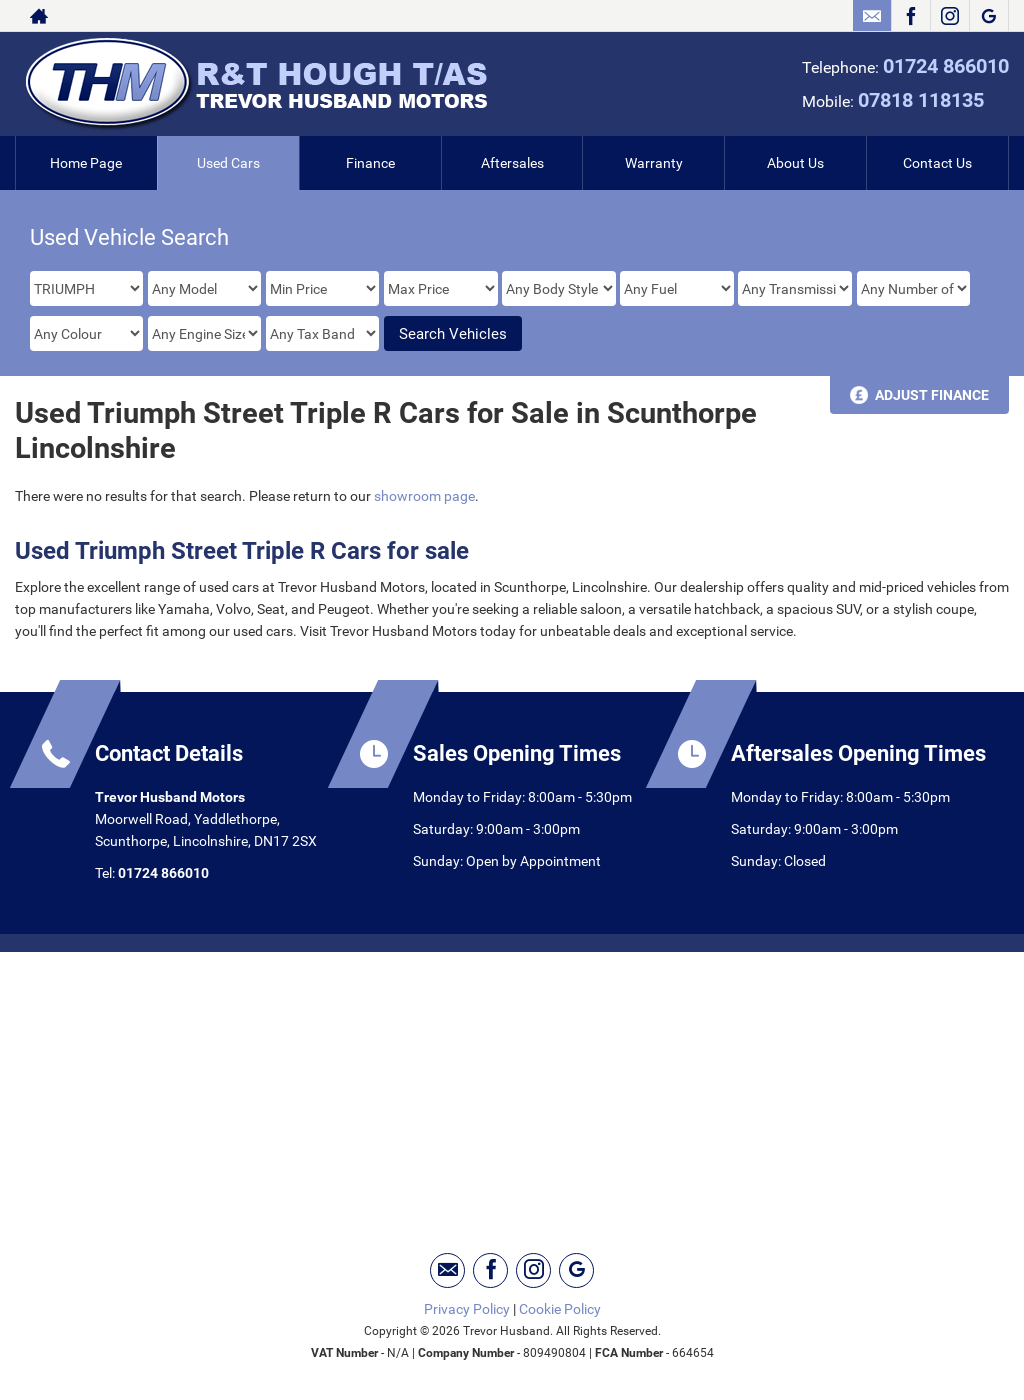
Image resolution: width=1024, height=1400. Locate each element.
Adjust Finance (932, 395)
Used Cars (228, 163)
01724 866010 (946, 66)
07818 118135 (921, 100)
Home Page (86, 163)
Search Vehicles (453, 334)
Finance (370, 163)
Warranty (654, 163)
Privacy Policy (467, 1309)
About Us (795, 163)
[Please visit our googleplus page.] (988, 16)
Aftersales (512, 163)
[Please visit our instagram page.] (949, 16)
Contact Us (937, 163)
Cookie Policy (560, 1309)
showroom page (424, 496)
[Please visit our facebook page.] (910, 16)
